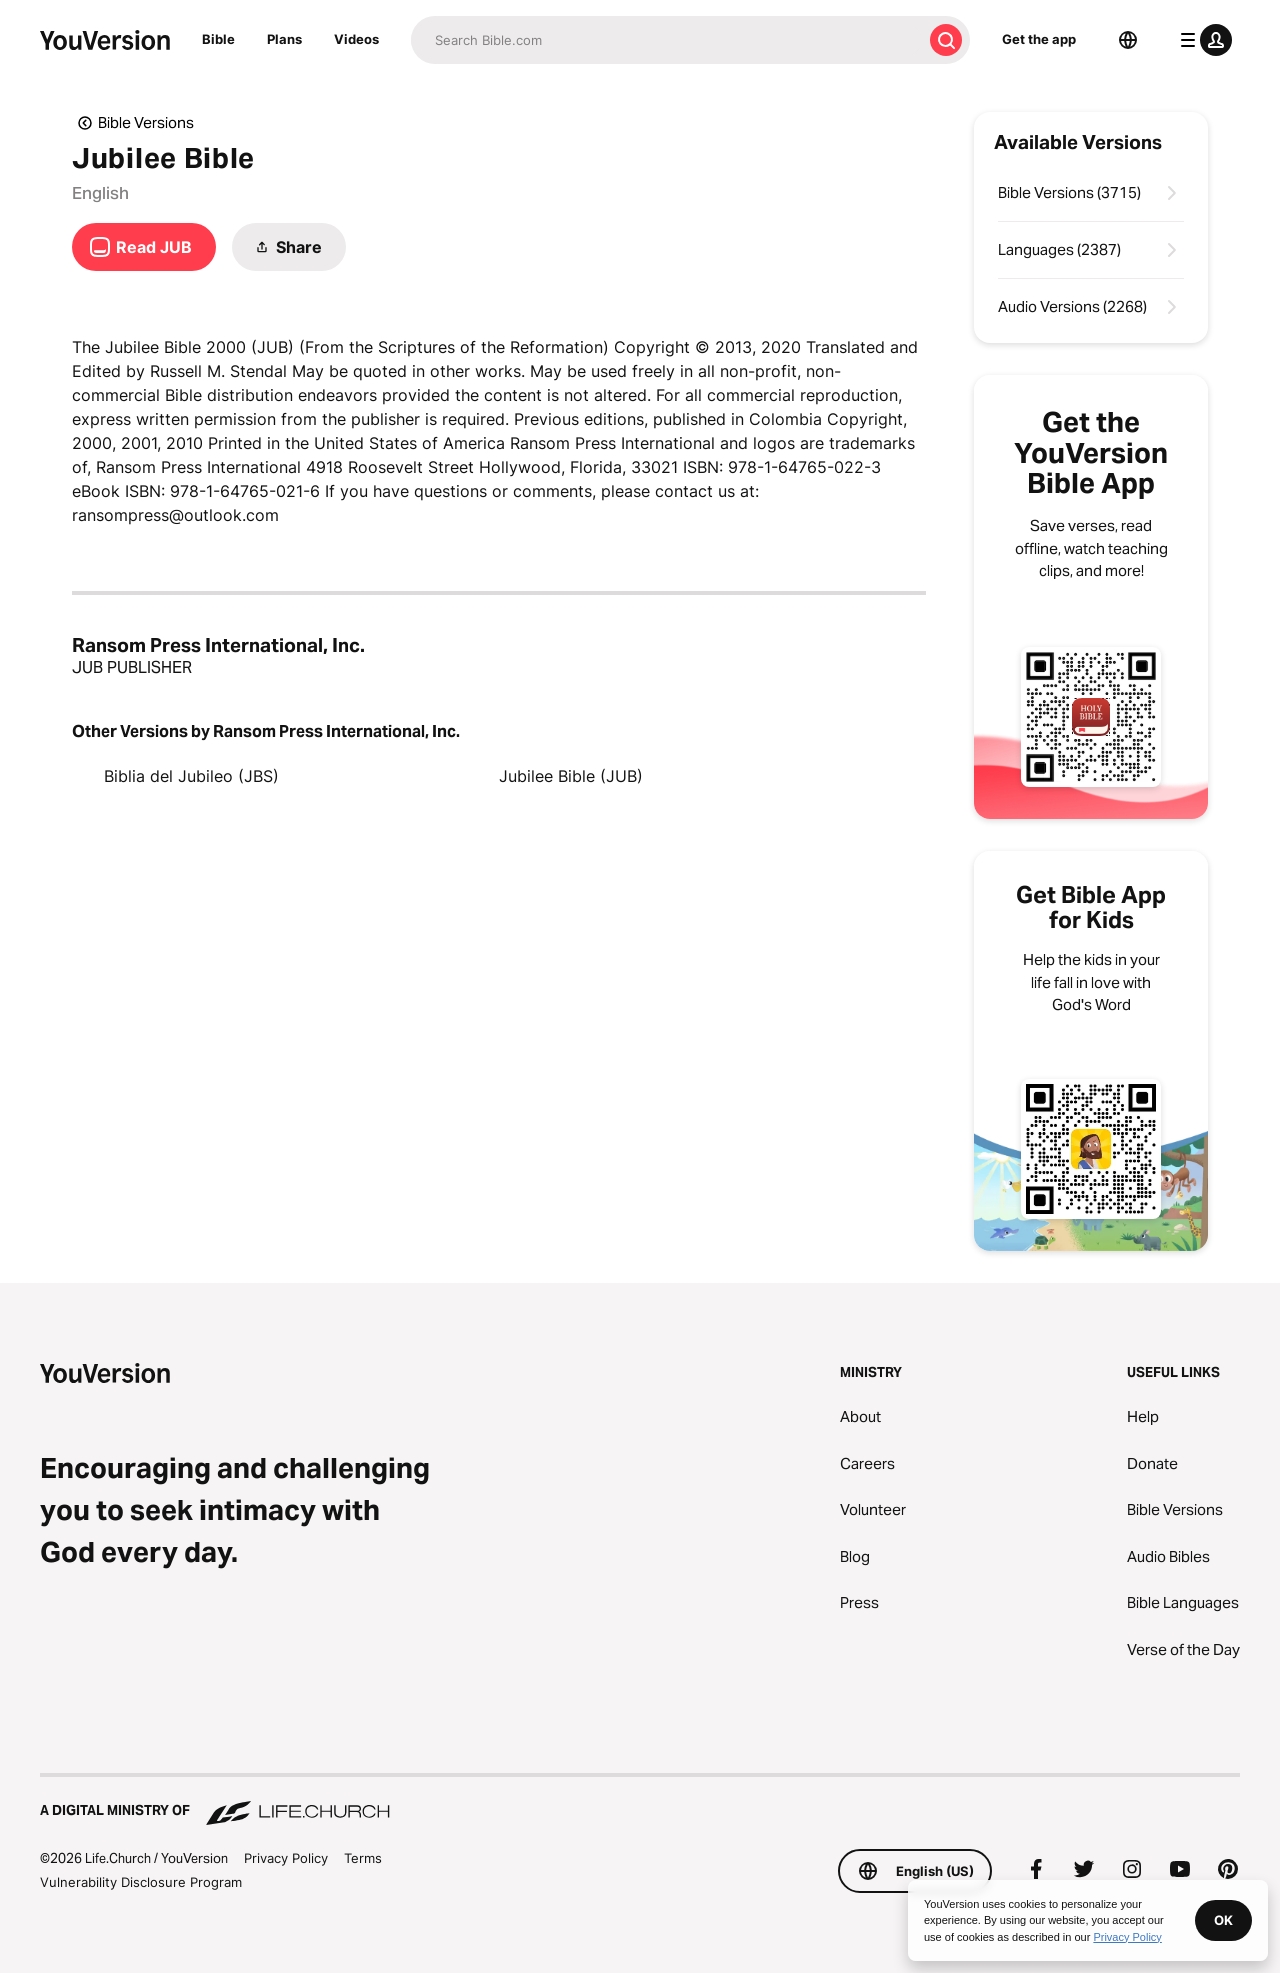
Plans (284, 39)
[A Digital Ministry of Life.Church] (640, 1801)
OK (1223, 1920)
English (100, 193)
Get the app (1039, 39)
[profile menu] (1202, 40)
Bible (218, 39)
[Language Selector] (1128, 40)
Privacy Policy (286, 1858)
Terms (363, 1858)
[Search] (666, 40)
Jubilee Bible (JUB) (571, 776)
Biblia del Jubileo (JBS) (191, 776)
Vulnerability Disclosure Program (141, 1882)
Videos (356, 39)
